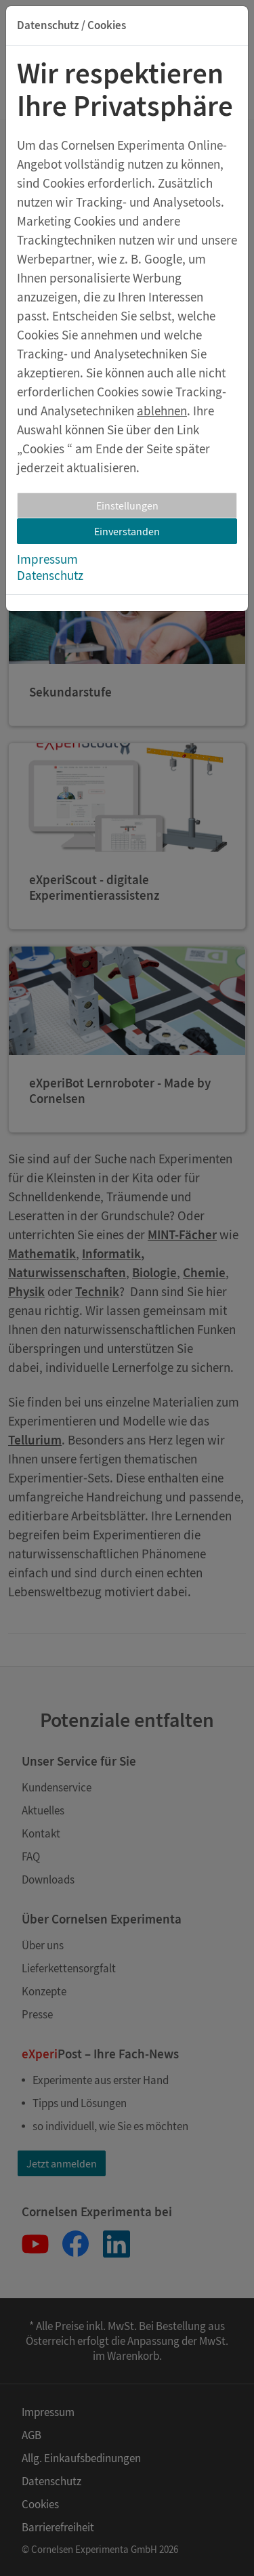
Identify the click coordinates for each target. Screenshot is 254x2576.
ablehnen (162, 410)
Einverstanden (127, 531)
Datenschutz (50, 575)
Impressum (47, 559)
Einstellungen (127, 505)
